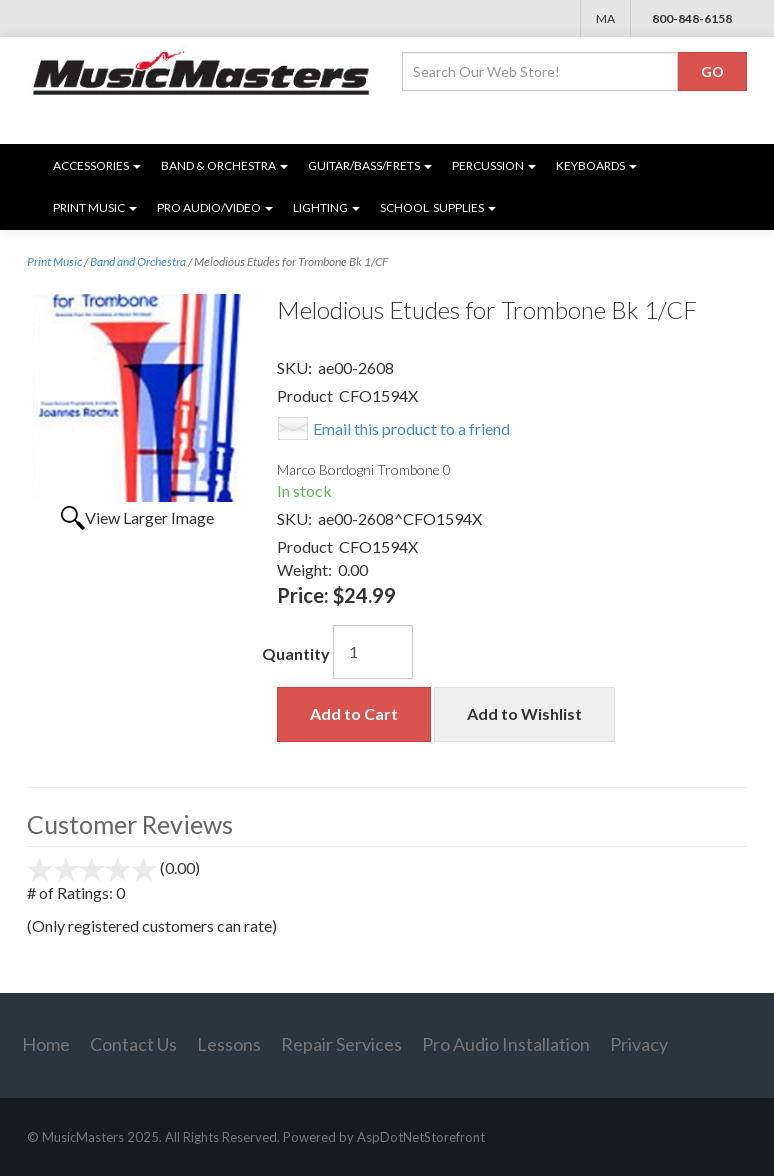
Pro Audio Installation (506, 1044)
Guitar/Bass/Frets (370, 165)
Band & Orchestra (224, 165)
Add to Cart (354, 713)
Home (46, 1044)
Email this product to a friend (411, 428)
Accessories (97, 165)
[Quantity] (373, 652)
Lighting (326, 207)
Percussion (494, 165)
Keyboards (596, 165)
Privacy (639, 1044)
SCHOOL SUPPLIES (438, 207)
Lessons (229, 1044)
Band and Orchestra (138, 261)
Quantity (296, 653)
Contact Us (133, 1044)
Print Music (95, 207)
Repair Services (341, 1044)
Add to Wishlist (524, 713)
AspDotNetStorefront (421, 1137)
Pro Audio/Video (215, 207)
